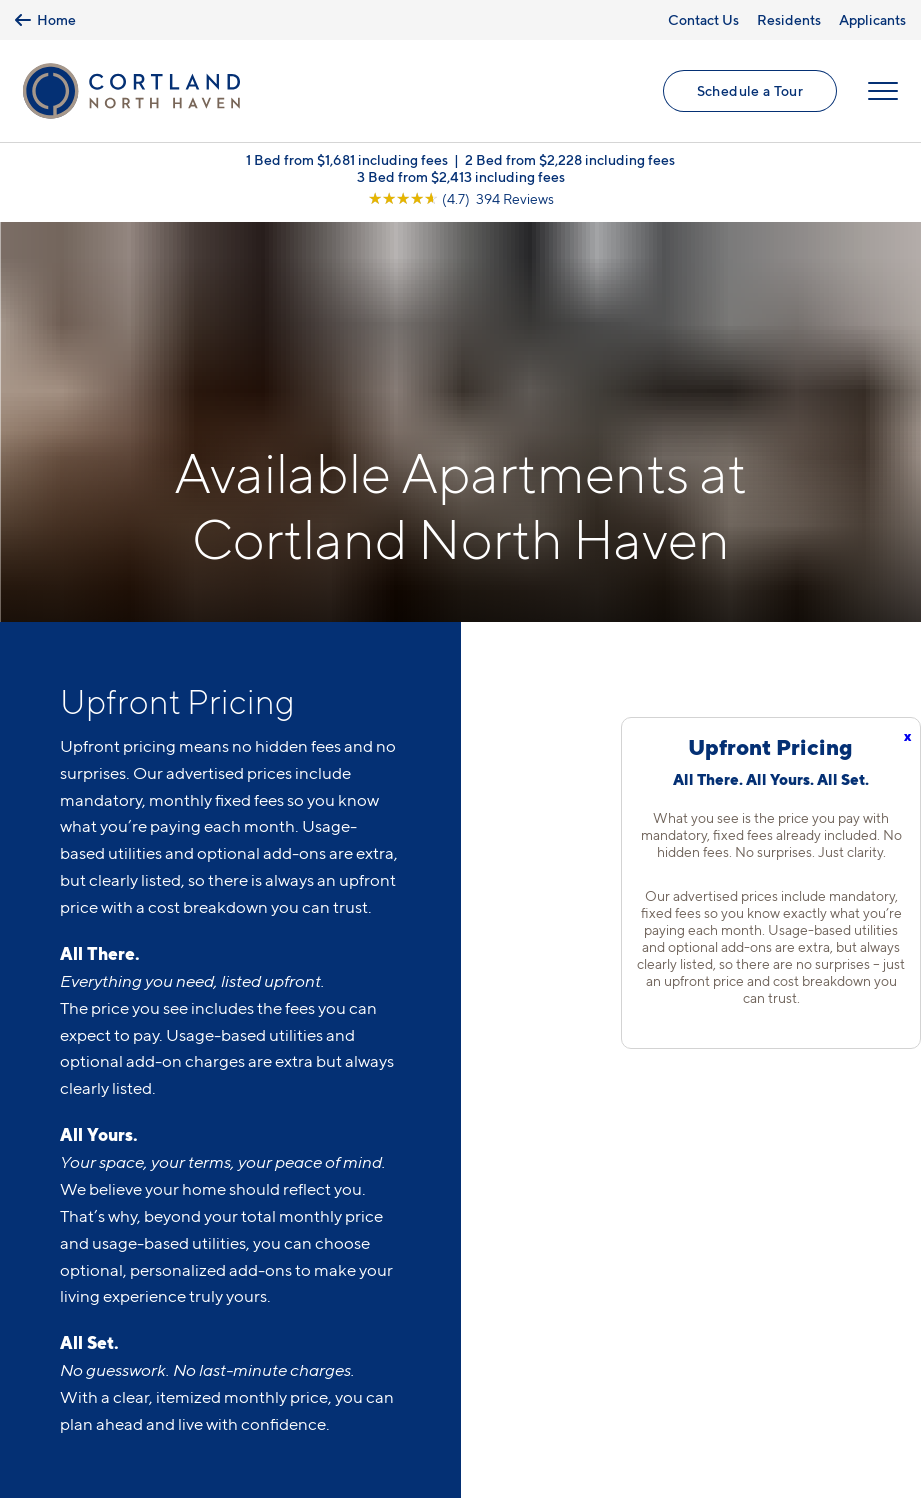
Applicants (872, 19)
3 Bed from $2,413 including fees (461, 176)
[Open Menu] (883, 91)
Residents (789, 19)
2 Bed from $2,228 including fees (570, 159)
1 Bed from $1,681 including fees (347, 159)
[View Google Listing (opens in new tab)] (461, 198)
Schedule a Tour (750, 90)
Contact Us (703, 19)
